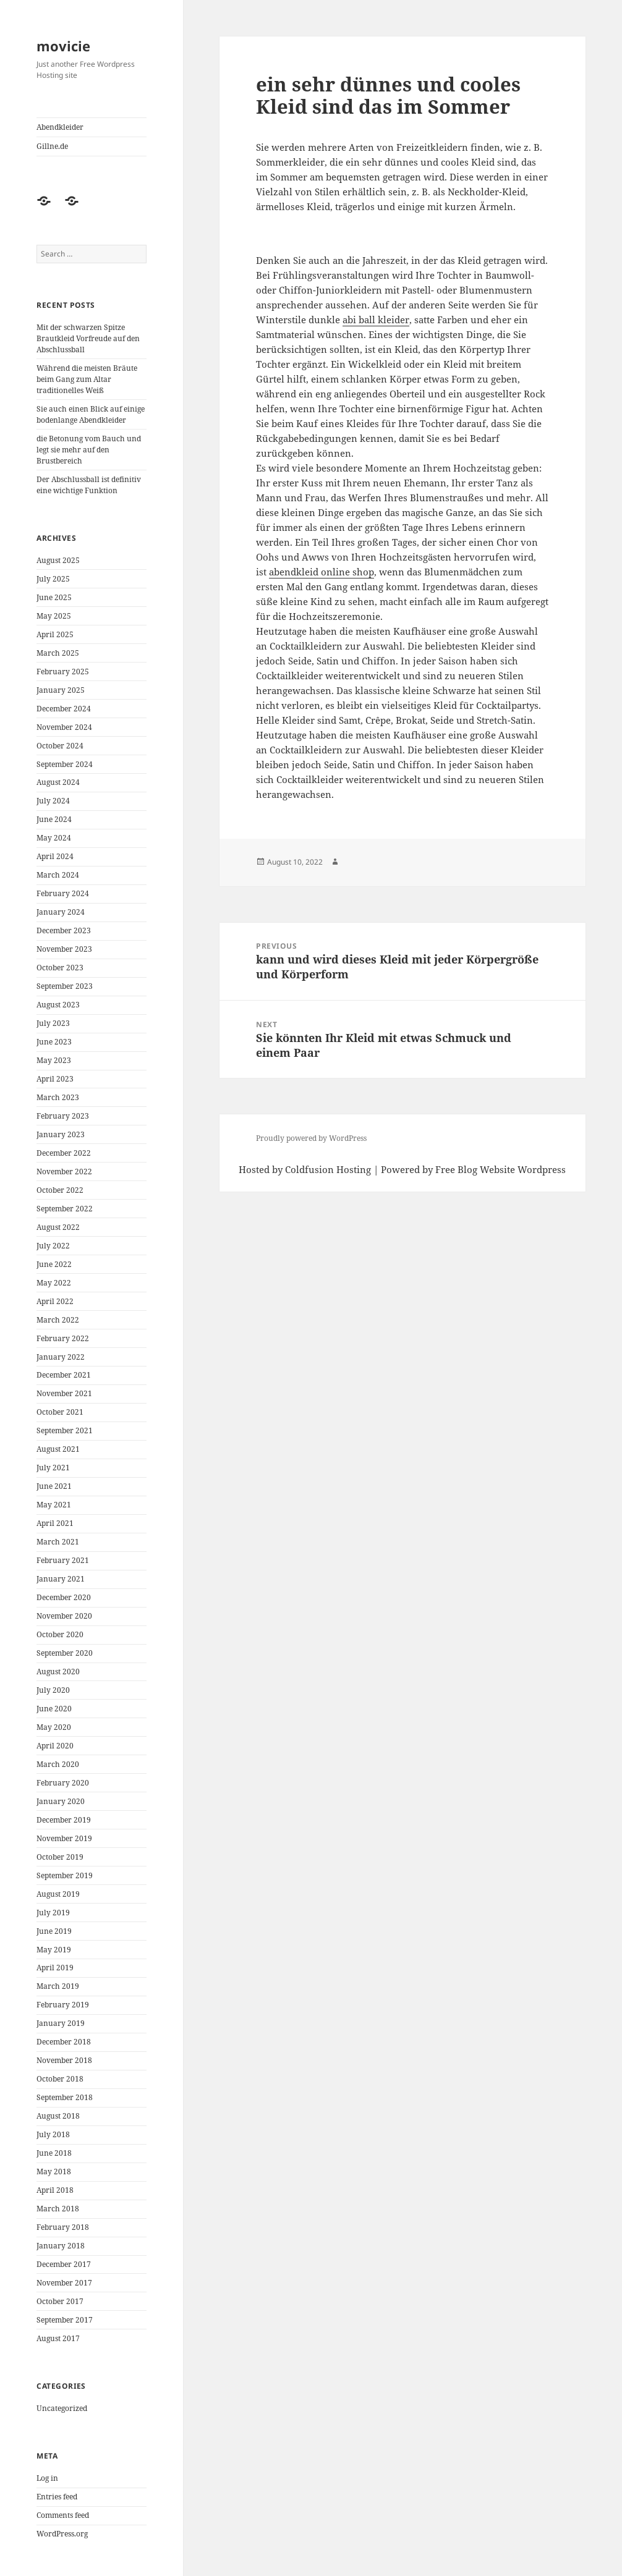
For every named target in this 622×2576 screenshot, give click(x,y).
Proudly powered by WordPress (311, 1138)
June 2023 (54, 1041)
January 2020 (60, 1801)
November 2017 (64, 2282)
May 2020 (53, 1727)
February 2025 (62, 671)
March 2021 (57, 1541)
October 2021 (59, 1412)
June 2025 (54, 597)
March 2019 (57, 1986)
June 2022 (54, 1264)
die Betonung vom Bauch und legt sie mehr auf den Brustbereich (88, 449)
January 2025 (60, 690)
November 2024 (64, 727)
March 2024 (57, 875)
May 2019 (53, 1949)
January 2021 (60, 1579)
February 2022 (62, 1338)
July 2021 (53, 1467)
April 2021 (55, 1523)
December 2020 (63, 1597)
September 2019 (64, 1875)
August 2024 (58, 782)
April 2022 (55, 1301)
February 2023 (62, 1116)
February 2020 (62, 1782)
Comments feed (62, 2515)
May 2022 (53, 1282)
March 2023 (57, 1097)
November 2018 (64, 2060)
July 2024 (53, 800)
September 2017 (64, 2320)
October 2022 (59, 1190)
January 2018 (60, 2245)
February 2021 (62, 1560)
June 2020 (54, 1708)
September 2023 (64, 986)
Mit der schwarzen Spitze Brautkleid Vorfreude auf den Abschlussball (88, 338)
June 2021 (54, 1486)
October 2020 (59, 1634)
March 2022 (57, 1320)
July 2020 (53, 1690)
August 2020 (58, 1671)
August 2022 (58, 1227)
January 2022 (60, 1357)
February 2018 (62, 2227)
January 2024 (60, 912)
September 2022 (64, 1208)
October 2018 (59, 2079)
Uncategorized (61, 2408)
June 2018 (54, 2153)
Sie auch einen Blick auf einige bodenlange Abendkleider (90, 414)
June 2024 (54, 819)
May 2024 (53, 838)
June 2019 (54, 1931)
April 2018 (55, 2190)
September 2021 (64, 1430)
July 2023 (53, 1023)
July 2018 (53, 2134)
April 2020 (55, 1745)
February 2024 (62, 893)
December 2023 (63, 930)
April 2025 (55, 634)
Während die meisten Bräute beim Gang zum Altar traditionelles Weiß (86, 379)
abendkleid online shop (321, 572)
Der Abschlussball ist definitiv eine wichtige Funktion (88, 485)
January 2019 (60, 2023)
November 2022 (64, 1171)
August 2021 (58, 1449)
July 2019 (53, 1912)
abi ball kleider (376, 319)
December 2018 (63, 2041)
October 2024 (59, 745)
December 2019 (63, 1820)
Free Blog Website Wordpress (500, 1169)
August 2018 (58, 2116)
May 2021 (53, 1504)
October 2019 (59, 1857)
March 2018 (57, 2208)
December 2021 (63, 1375)
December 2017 (63, 2264)
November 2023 (64, 949)
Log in (47, 2478)
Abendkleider (59, 127)
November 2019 (64, 1838)
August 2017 (58, 2338)
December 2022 (63, 1153)
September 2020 (64, 1653)
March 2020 (57, 1764)
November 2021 (64, 1393)
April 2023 (55, 1079)
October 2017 (59, 2301)
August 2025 (58, 560)
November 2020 (64, 1616)
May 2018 (53, 2171)
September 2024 (64, 764)
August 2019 (58, 1894)
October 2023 (59, 967)
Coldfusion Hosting (328, 1169)
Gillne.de (52, 146)
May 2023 (53, 1060)
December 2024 (63, 708)
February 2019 (62, 2004)
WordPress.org (62, 2533)
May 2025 (53, 616)
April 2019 (55, 1967)
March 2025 (57, 653)
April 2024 (55, 856)
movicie (63, 45)
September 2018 (64, 2097)
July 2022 (53, 1245)
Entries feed (56, 2496)
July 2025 (53, 579)
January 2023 (60, 1134)
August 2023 (58, 1004)
